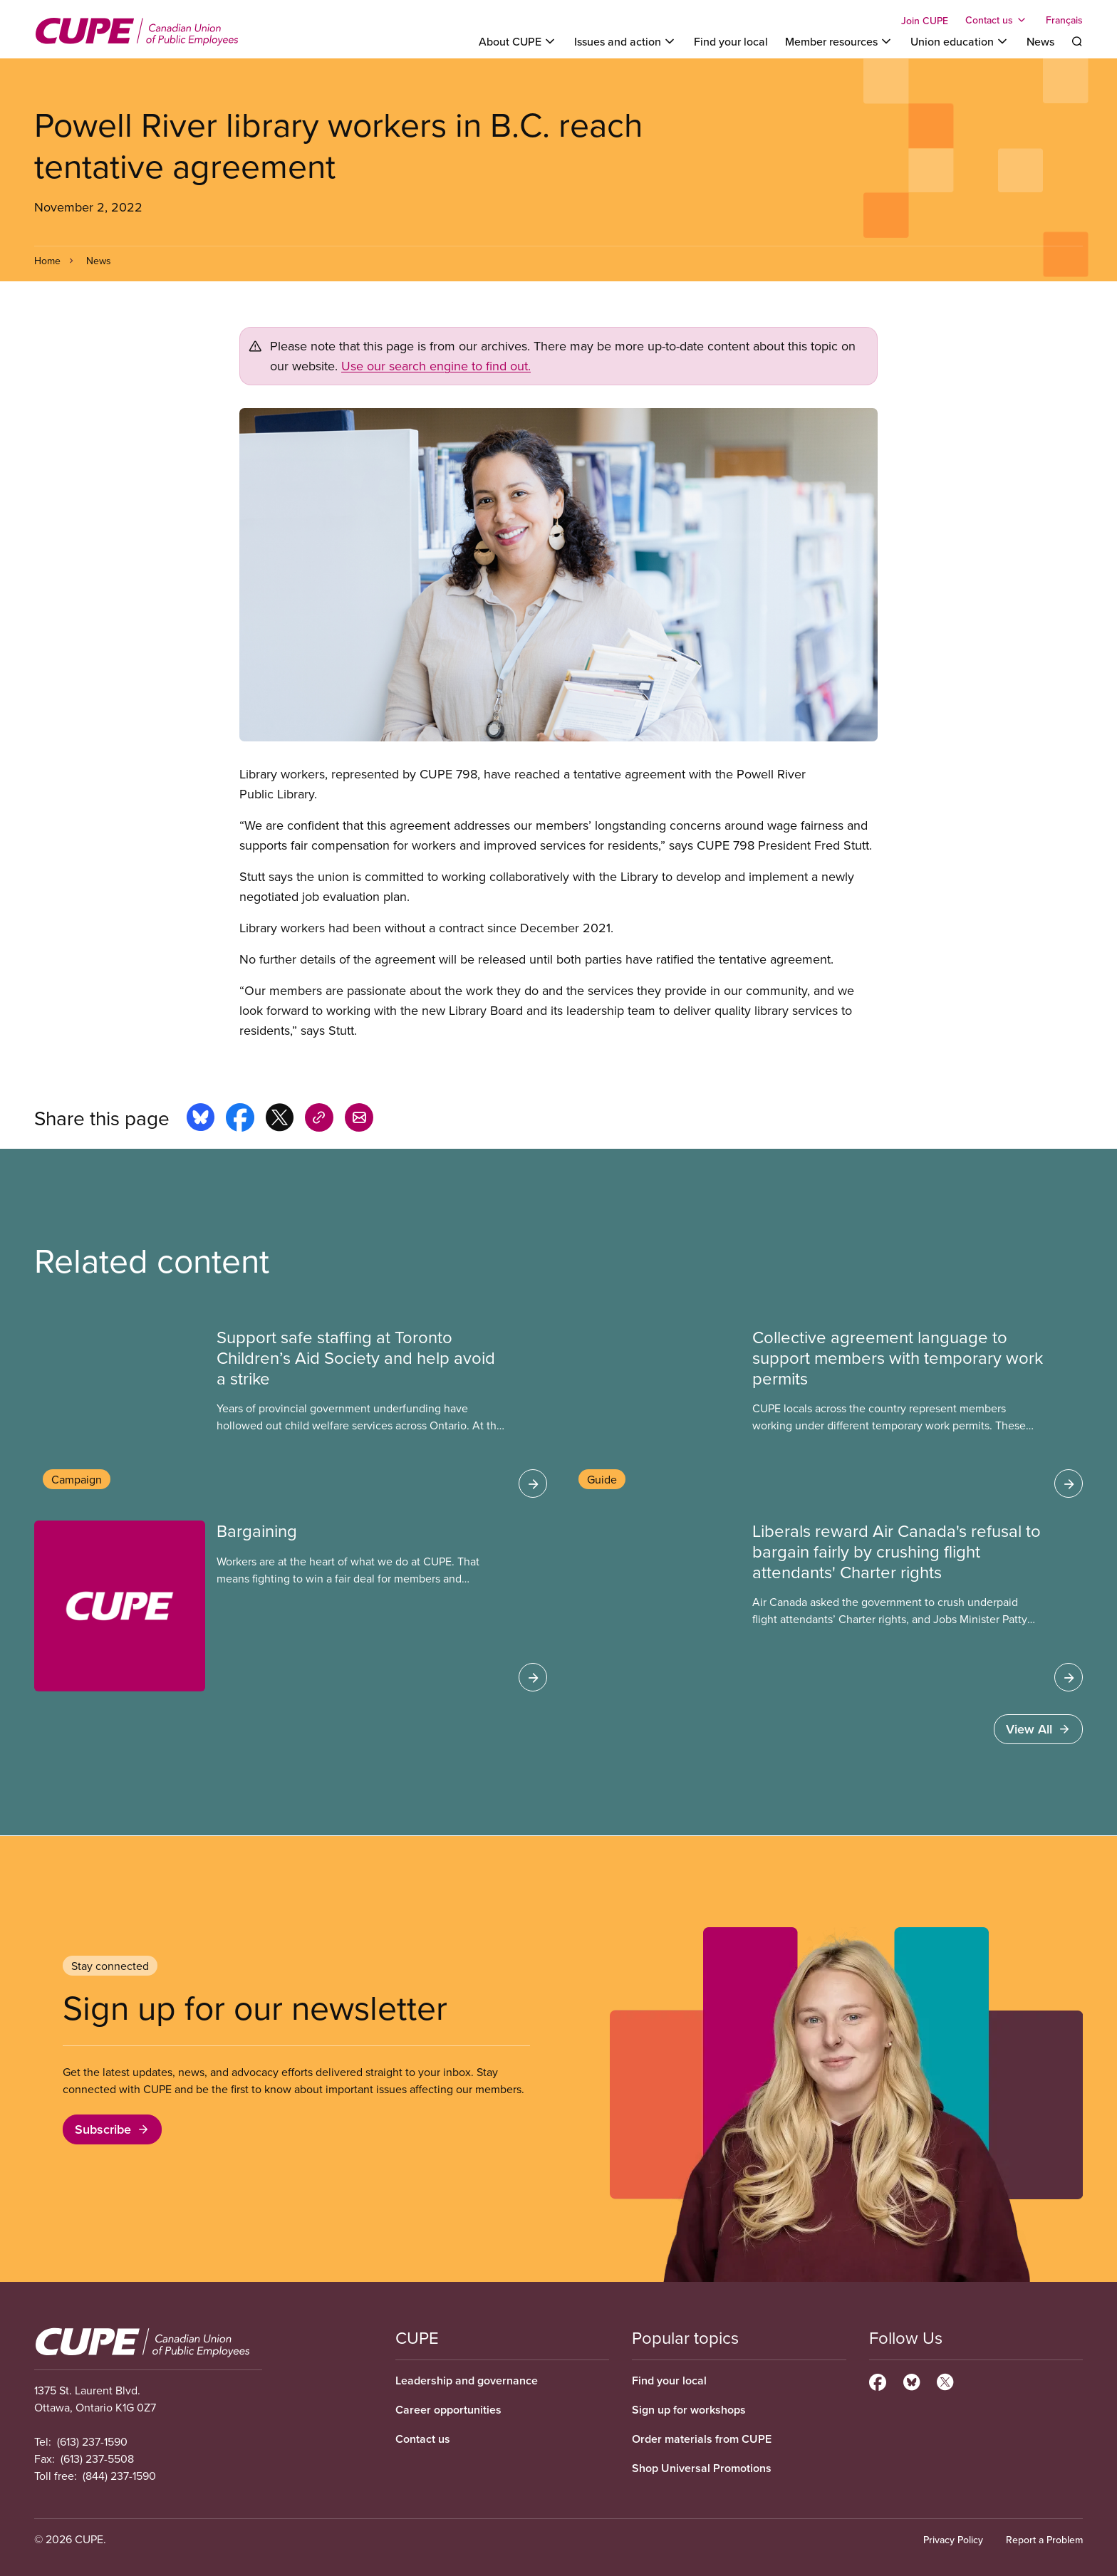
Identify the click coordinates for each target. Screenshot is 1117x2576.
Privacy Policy (953, 2540)
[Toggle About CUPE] (518, 41)
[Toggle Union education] (959, 41)
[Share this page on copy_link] (319, 1119)
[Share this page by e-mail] (359, 1119)
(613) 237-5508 (97, 2458)
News (1040, 41)
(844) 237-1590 (119, 2475)
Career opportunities (448, 2410)
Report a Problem (1044, 2540)
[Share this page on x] (279, 1119)
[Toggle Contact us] (997, 20)
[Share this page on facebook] (240, 1119)
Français (1064, 20)
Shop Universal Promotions (701, 2468)
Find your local (731, 41)
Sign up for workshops (689, 2410)
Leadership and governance (466, 2380)
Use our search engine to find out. (436, 366)
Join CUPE (924, 21)
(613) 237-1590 (92, 2441)
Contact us (422, 2439)
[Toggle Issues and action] (625, 41)
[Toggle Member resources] (839, 41)
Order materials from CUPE (701, 2439)
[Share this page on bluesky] (200, 1119)
